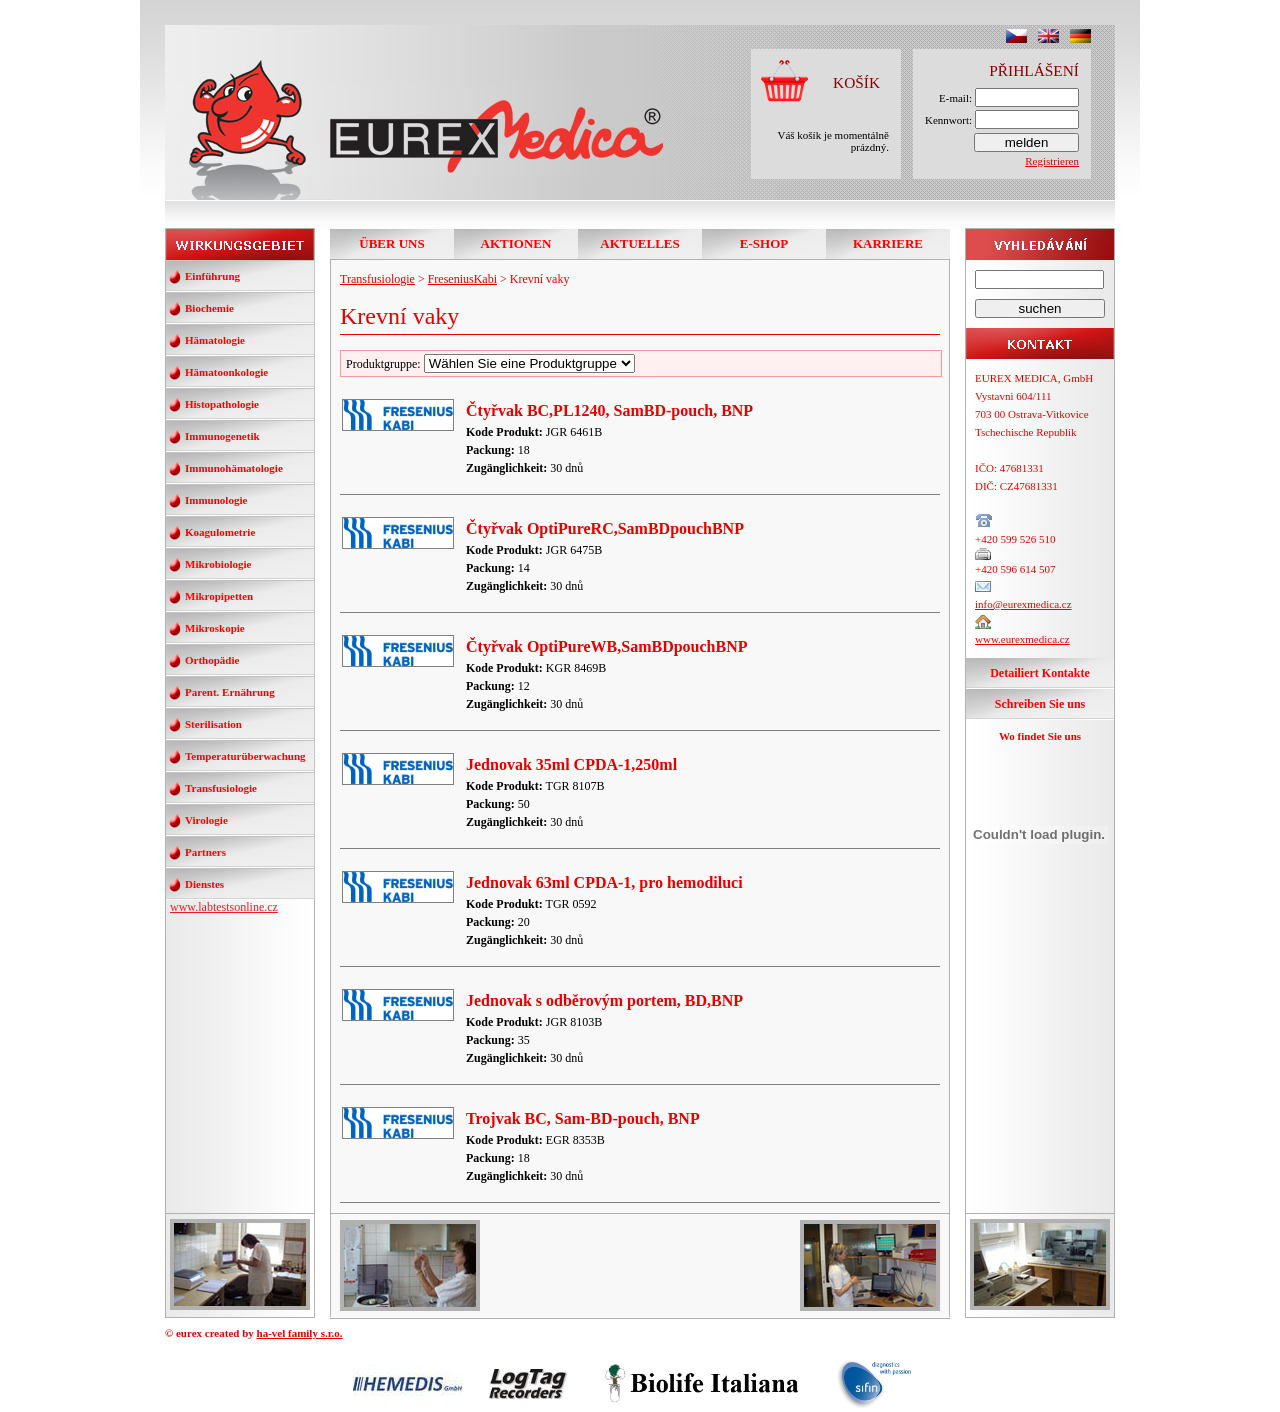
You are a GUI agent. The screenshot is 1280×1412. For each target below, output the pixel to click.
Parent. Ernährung (230, 692)
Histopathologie (222, 404)
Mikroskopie (215, 628)
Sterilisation (213, 724)
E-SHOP (764, 243)
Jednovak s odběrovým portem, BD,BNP (604, 1000)
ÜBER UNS (391, 243)
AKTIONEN (516, 243)
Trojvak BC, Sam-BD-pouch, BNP (583, 1118)
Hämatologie (215, 340)
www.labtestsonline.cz (224, 907)
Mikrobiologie (218, 564)
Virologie (206, 820)
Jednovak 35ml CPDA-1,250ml (571, 764)
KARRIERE (888, 243)
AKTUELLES (639, 243)
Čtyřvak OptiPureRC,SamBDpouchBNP (605, 528)
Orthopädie (212, 660)
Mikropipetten (219, 596)
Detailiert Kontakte (1040, 673)
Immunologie (216, 500)
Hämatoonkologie (226, 372)
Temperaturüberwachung (245, 756)
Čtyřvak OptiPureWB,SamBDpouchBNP (607, 646)
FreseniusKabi (462, 279)
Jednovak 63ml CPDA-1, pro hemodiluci (604, 882)
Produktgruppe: (490, 364)
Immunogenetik (222, 436)
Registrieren (1052, 161)
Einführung (212, 276)
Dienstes (204, 884)
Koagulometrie (220, 532)
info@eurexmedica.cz (1023, 604)
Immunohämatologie (234, 468)
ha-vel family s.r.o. (300, 1333)
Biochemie (209, 308)
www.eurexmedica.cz (1022, 639)
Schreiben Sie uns (1040, 704)
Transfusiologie (221, 788)
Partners (205, 852)
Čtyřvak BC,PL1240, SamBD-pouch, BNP (609, 410)
